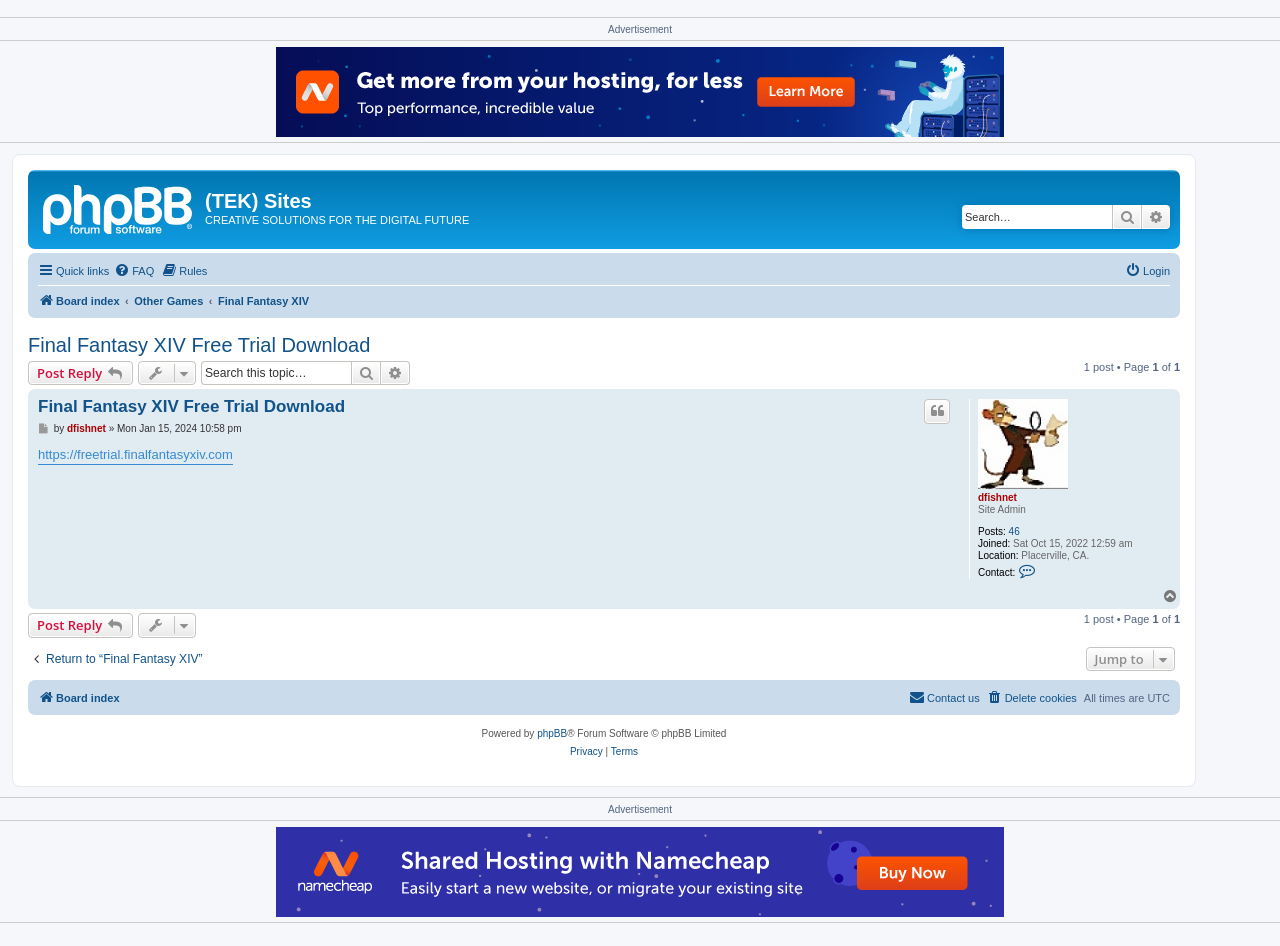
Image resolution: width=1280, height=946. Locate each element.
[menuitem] (134, 271)
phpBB (552, 733)
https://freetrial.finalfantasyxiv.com (135, 454)
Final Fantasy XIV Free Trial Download (199, 345)
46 (1014, 531)
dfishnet (997, 497)
